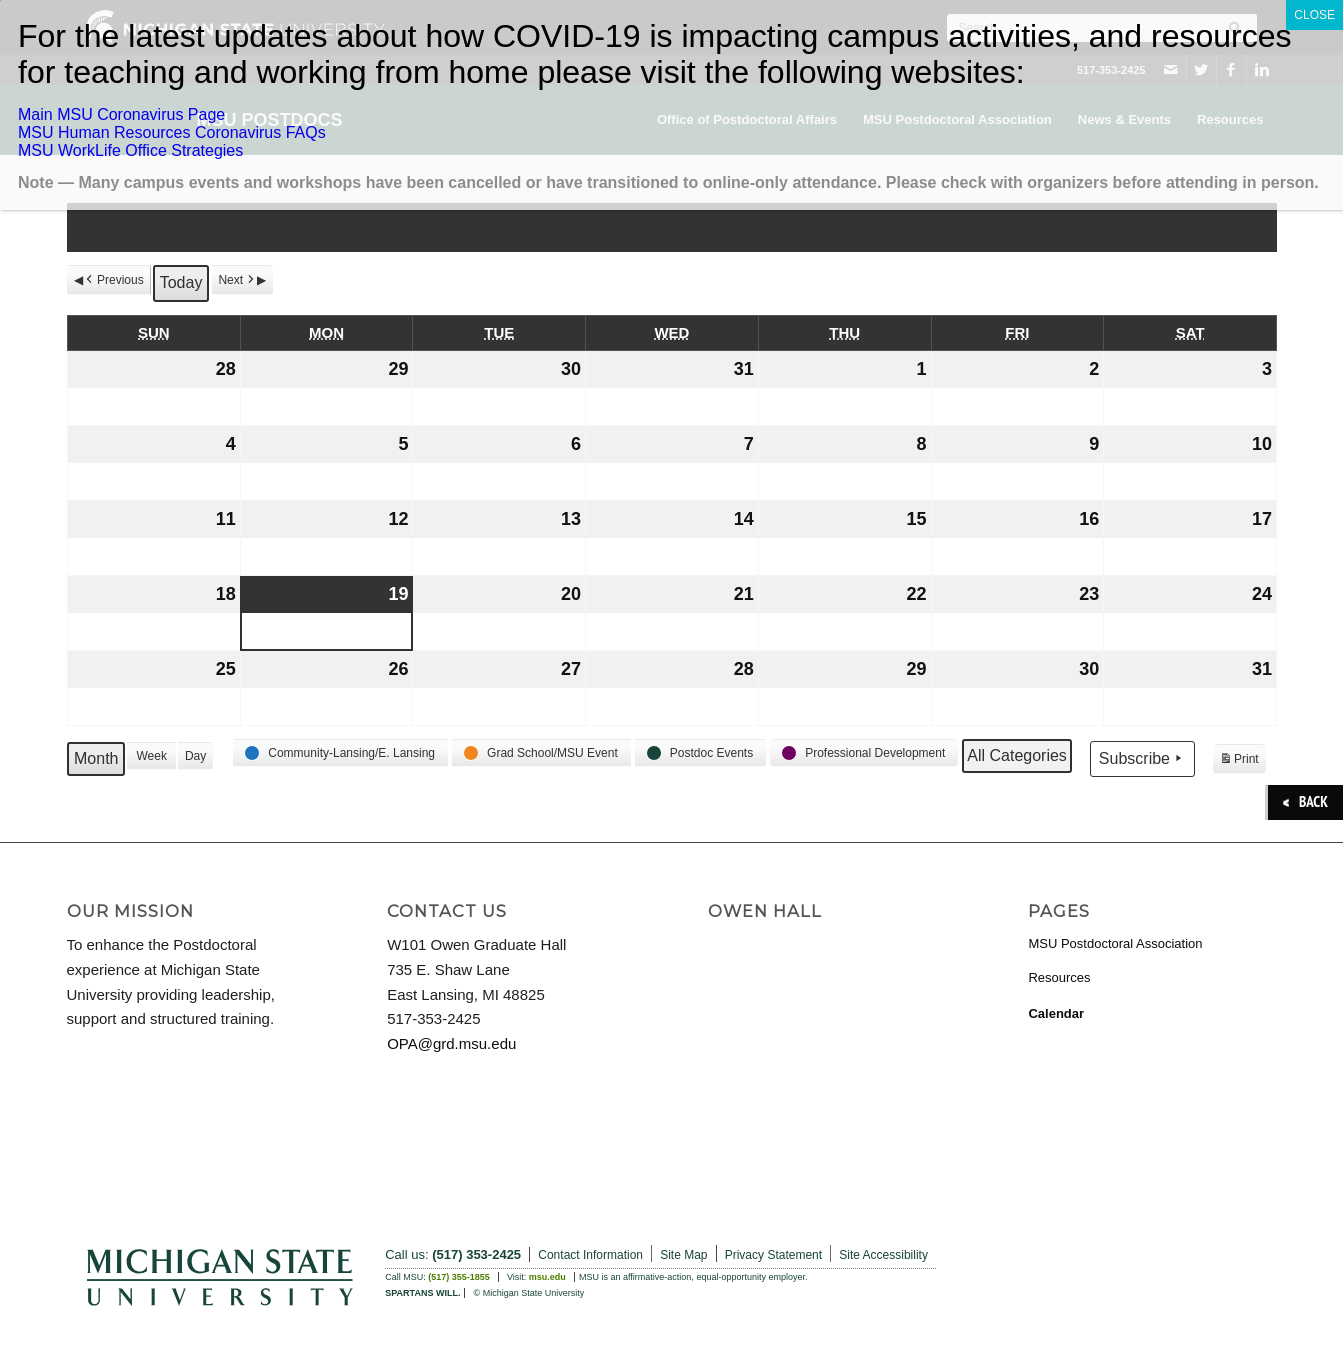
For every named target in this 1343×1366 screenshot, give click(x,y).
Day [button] (194, 756)
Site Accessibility (883, 1255)
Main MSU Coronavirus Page (121, 114)
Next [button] (237, 280)
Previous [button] (113, 280)
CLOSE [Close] (1314, 15)
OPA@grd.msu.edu (451, 1043)
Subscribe (1141, 758)
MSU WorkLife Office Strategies (130, 150)
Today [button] (180, 282)
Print (1239, 761)
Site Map (683, 1255)
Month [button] (96, 758)
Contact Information (590, 1255)
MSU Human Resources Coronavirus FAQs (172, 132)
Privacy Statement (773, 1255)
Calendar (1056, 1013)
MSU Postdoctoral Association (1115, 943)
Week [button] (151, 756)
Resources (1059, 977)
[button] (340, 753)
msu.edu (547, 1277)
